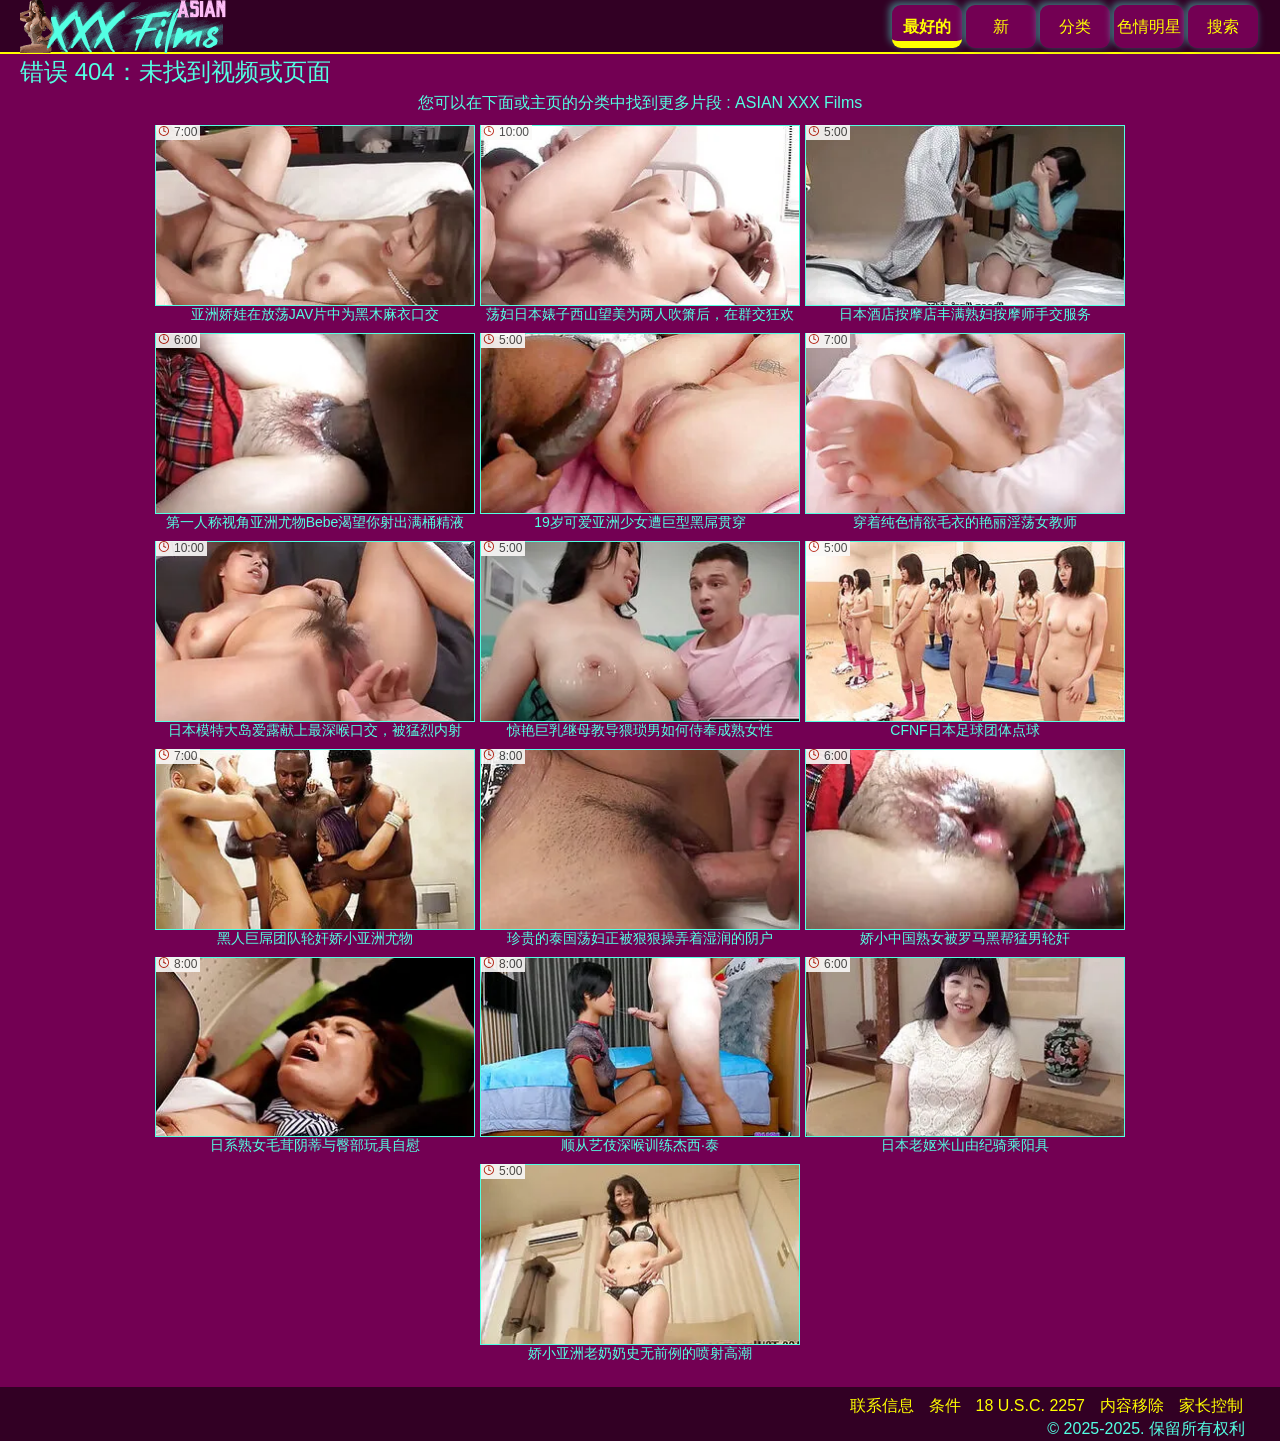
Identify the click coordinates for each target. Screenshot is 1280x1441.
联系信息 (882, 1405)
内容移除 (1132, 1405)
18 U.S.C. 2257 (1030, 1405)
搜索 (1223, 26)
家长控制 (1211, 1405)
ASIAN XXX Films (798, 102)
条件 (945, 1405)
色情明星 (1149, 26)
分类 (1075, 26)
